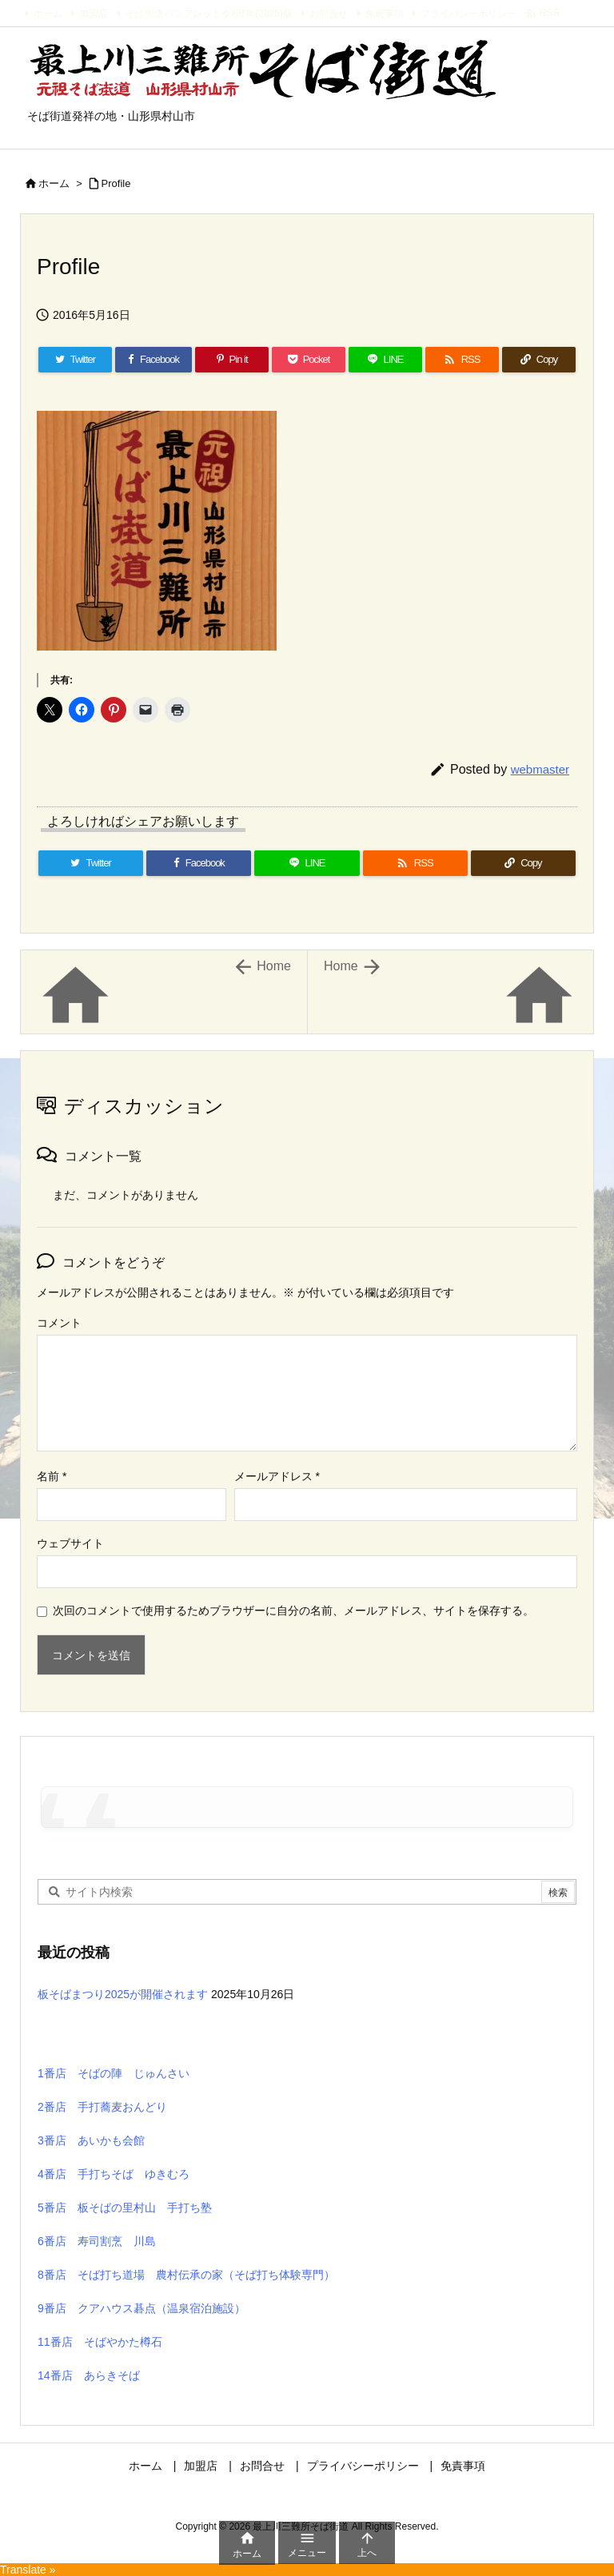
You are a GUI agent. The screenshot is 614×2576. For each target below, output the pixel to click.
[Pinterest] (232, 359)
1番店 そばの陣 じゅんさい (113, 2073)
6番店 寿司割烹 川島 (97, 2241)
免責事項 (384, 13)
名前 (51, 1476)
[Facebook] (153, 359)
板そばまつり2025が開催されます (123, 1994)
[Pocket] (308, 359)
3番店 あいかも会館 (91, 2140)
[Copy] (539, 359)
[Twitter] (75, 359)
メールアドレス (277, 1476)
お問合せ (328, 13)
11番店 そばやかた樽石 (100, 2341)
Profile (116, 183)
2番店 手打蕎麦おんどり (102, 2106)
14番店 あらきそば (89, 2375)
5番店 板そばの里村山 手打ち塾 (125, 2207)
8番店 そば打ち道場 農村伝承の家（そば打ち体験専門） (186, 2274)
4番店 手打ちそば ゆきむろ (113, 2174)
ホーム (48, 13)
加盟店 (93, 13)
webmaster (540, 769)
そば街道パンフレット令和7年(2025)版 (209, 13)
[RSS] (462, 359)
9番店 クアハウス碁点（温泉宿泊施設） (141, 2308)
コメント (59, 1322)
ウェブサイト (70, 1543)
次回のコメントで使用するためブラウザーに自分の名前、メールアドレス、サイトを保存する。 (293, 1610)
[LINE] (385, 359)
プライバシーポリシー (468, 13)
